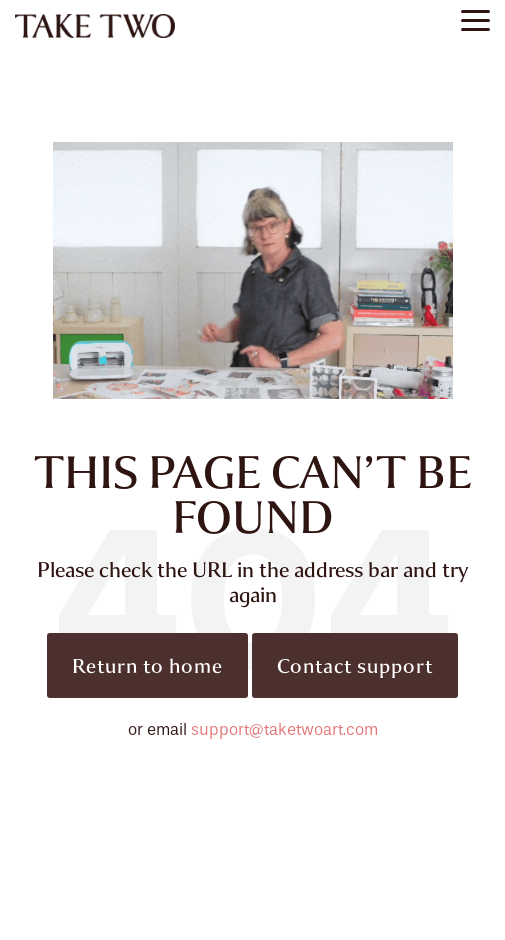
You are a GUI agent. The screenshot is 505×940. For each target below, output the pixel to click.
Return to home (147, 665)
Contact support (355, 665)
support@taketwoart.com (284, 730)
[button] (475, 19)
